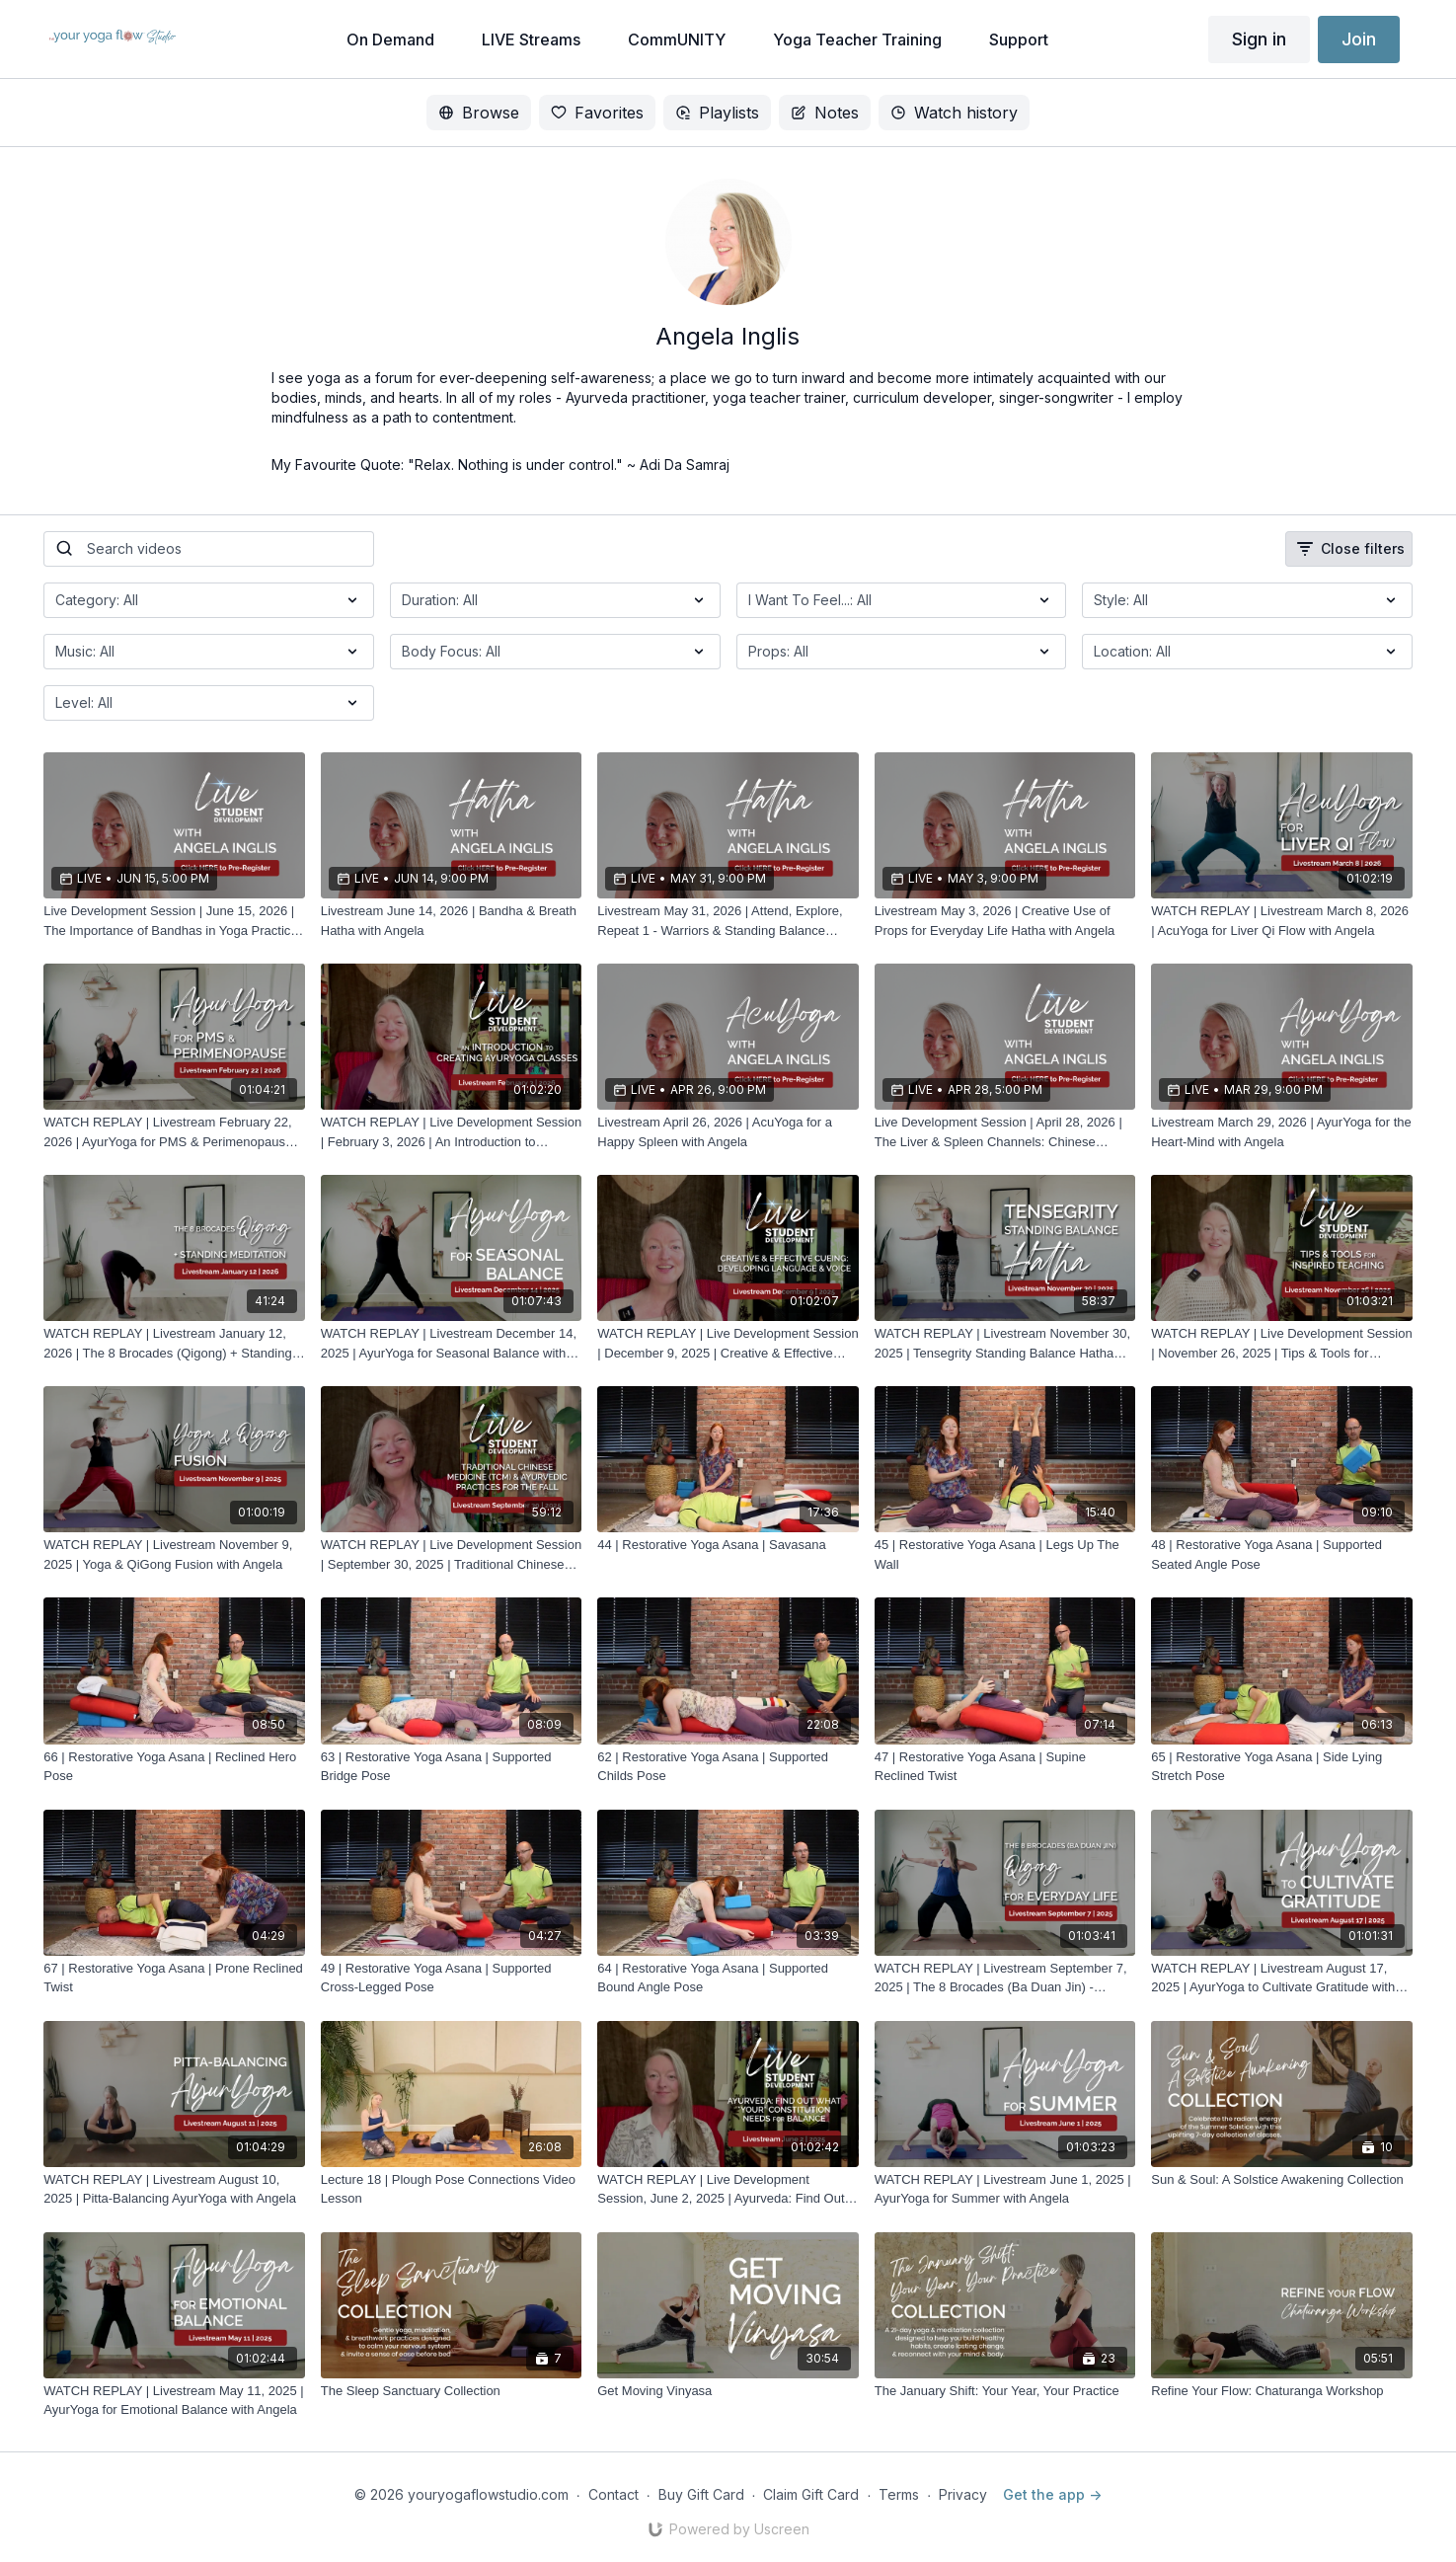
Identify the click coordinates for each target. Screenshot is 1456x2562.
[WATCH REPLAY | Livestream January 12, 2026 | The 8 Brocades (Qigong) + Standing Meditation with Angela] (174, 1343)
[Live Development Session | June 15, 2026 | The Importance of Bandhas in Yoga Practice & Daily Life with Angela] (174, 920)
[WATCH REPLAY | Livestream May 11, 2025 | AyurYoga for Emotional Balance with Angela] (174, 2400)
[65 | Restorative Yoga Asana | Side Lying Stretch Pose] (1282, 1766)
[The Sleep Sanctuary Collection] (451, 2391)
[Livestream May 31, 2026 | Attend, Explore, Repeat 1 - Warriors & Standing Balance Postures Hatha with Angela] (728, 920)
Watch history (954, 112)
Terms (899, 2494)
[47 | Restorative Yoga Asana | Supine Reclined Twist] (1005, 1766)
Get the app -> (1052, 2494)
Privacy (963, 2494)
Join (1358, 39)
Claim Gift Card (811, 2494)
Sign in (1259, 39)
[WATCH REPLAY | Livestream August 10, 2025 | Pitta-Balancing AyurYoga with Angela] (174, 2189)
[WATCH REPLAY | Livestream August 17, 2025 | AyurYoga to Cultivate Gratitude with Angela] (1282, 1978)
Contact (613, 2494)
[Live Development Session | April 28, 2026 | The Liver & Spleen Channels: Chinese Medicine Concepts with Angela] (1005, 1132)
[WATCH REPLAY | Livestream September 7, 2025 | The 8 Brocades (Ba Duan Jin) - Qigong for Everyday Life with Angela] (1005, 1978)
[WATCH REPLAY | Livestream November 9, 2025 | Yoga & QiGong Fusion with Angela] (174, 1554)
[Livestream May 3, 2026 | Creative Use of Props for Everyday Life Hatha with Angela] (1005, 920)
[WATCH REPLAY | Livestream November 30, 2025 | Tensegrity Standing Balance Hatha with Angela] (1005, 1343)
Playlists (717, 112)
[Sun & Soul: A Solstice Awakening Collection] (1282, 2180)
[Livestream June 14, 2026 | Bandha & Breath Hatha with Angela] (451, 920)
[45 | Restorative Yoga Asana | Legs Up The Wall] (1005, 1554)
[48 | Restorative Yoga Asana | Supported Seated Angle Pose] (1282, 1554)
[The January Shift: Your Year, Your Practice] (1005, 2391)
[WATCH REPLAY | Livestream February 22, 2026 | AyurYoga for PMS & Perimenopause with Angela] (174, 1132)
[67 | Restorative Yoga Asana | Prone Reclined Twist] (174, 1978)
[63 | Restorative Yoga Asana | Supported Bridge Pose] (451, 1766)
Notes (825, 112)
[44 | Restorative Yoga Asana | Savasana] (728, 1545)
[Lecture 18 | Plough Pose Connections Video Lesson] (451, 2189)
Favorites (597, 112)
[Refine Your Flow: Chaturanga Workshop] (1282, 2391)
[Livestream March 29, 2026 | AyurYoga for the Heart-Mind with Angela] (1282, 1132)
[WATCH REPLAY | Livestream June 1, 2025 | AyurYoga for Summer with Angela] (1005, 2189)
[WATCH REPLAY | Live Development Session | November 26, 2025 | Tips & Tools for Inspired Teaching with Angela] (1282, 1343)
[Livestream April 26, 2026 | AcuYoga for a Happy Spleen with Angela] (728, 1132)
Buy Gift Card (701, 2494)
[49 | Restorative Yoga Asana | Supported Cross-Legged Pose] (451, 1978)
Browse (478, 112)
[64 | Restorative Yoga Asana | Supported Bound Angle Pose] (728, 1978)
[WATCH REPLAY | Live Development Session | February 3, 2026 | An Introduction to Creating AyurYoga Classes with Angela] (451, 1132)
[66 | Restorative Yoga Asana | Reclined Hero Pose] (174, 1766)
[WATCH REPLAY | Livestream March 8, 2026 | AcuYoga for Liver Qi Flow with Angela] (1282, 920)
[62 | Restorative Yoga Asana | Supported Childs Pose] (728, 1766)
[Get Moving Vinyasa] (728, 2391)
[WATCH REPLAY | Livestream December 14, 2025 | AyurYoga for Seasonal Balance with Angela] (451, 1343)
